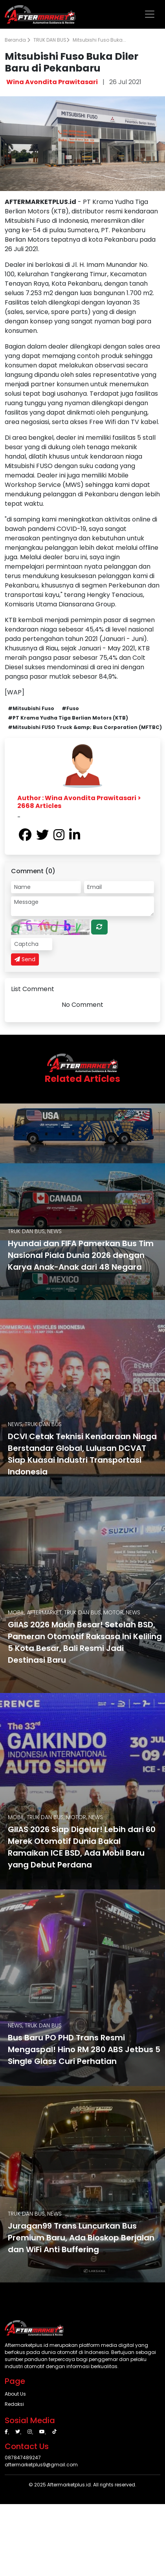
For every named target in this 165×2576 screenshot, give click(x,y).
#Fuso (70, 708)
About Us (15, 2394)
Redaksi (14, 2404)
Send (25, 959)
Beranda (17, 40)
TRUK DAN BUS (51, 40)
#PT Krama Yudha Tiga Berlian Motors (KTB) (68, 717)
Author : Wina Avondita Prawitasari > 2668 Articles (79, 801)
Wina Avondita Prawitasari (52, 81)
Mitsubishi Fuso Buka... (99, 40)
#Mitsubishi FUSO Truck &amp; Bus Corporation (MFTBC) (85, 727)
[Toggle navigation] (149, 14)
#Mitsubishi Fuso (31, 708)
